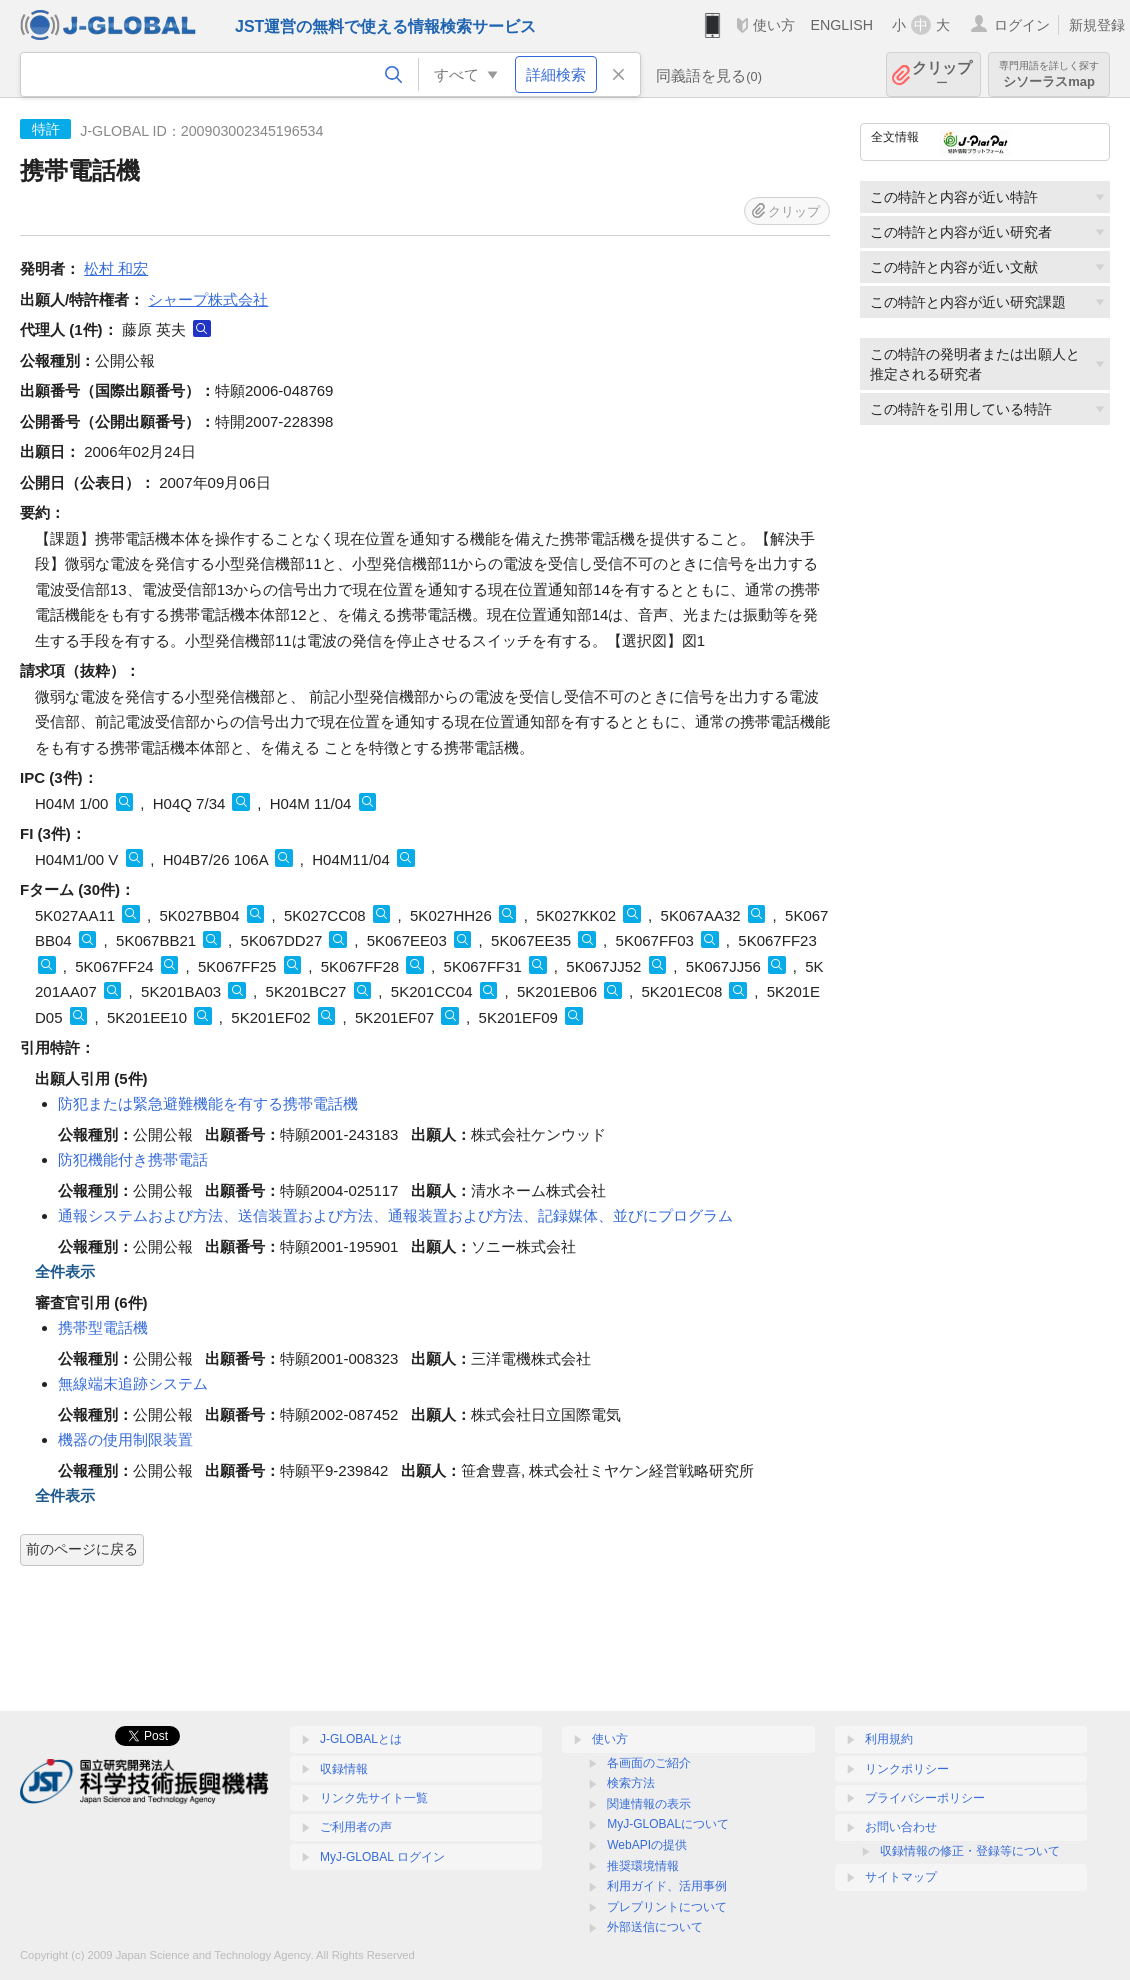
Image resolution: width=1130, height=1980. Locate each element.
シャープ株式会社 (208, 299)
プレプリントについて (667, 1907)
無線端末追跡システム (133, 1383)
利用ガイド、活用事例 (667, 1886)
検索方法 (631, 1783)
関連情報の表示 (649, 1804)
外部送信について (655, 1927)
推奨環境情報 (643, 1866)
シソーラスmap (1049, 74)
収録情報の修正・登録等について (970, 1851)
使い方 (774, 25)
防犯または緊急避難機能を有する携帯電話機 (208, 1103)
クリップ (942, 74)
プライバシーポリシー (925, 1798)
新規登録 (1097, 25)
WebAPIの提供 (647, 1845)
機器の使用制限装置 (125, 1439)
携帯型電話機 (103, 1327)
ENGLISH (841, 25)
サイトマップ (901, 1877)
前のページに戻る (82, 1549)
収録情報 (344, 1769)
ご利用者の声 (356, 1827)
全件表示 (65, 1271)
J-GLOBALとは (361, 1739)
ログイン (1022, 25)
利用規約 (889, 1739)
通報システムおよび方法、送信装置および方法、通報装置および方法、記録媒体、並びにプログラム (395, 1215)
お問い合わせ (901, 1827)
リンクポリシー (907, 1769)
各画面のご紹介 (649, 1763)
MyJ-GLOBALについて (668, 1824)
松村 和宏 (116, 268)
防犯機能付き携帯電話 (133, 1159)
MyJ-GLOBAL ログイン (382, 1857)
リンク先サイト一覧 (374, 1798)
